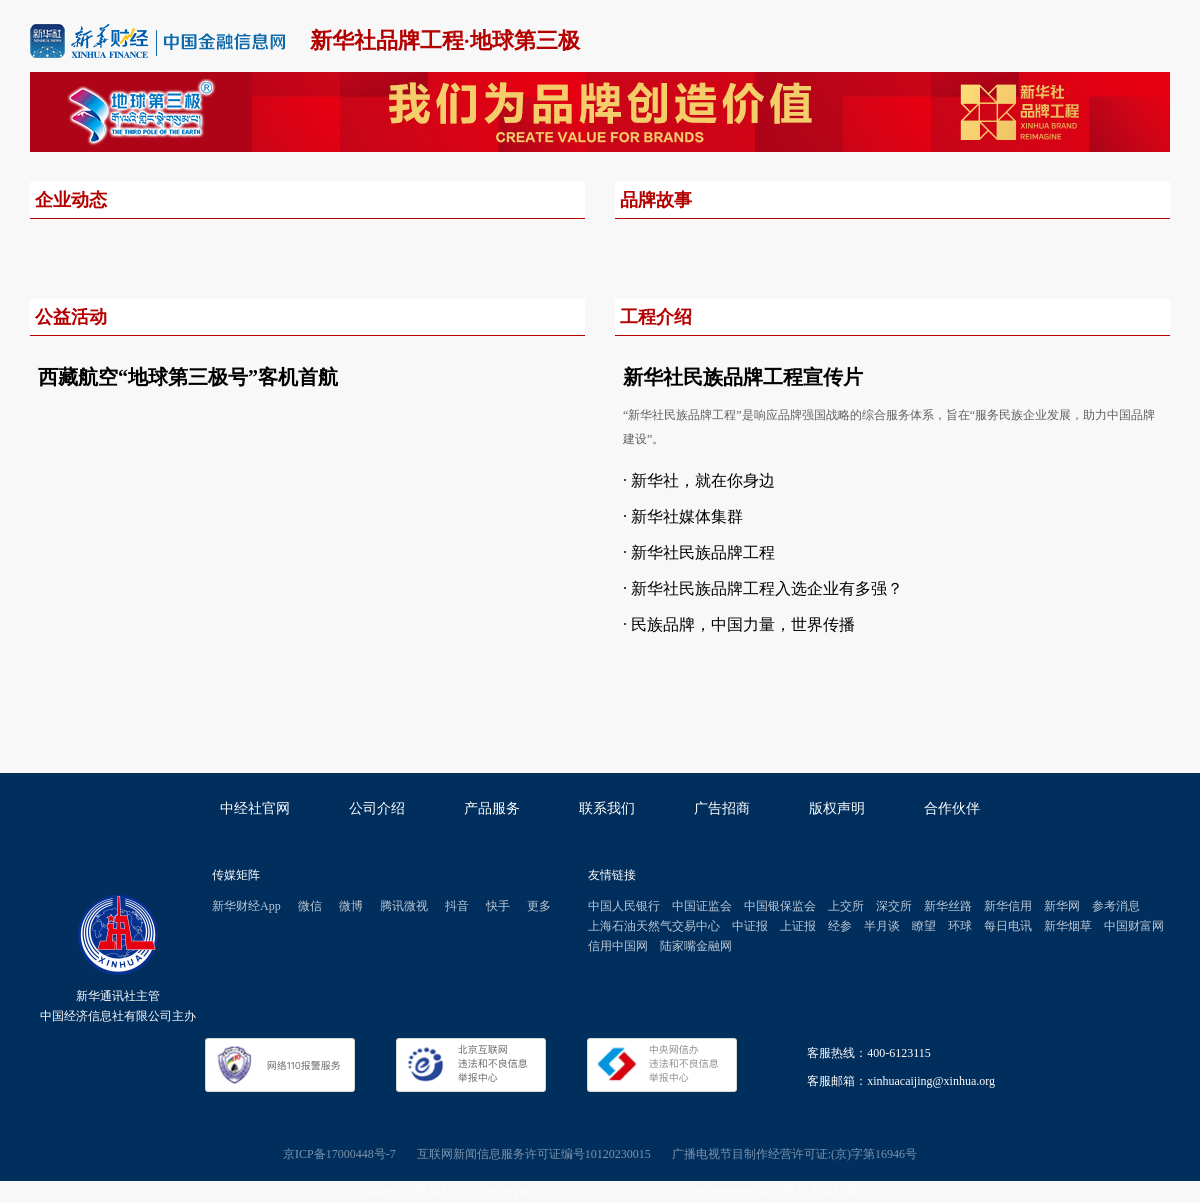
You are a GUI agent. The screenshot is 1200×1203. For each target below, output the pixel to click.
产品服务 (492, 808)
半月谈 (882, 926)
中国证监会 (702, 906)
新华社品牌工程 (387, 40)
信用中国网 (618, 946)
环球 (960, 926)
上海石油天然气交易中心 (654, 926)
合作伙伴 (952, 808)
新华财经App (246, 906)
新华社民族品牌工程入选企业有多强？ (767, 588)
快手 (498, 906)
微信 (310, 906)
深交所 (894, 906)
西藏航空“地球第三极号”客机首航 (188, 377)
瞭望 (924, 926)
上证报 (798, 926)
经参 (840, 926)
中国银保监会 (780, 906)
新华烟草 (1068, 926)
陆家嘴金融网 (696, 946)
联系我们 (607, 808)
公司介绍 (377, 808)
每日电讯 (1008, 926)
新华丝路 (948, 906)
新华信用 (1008, 906)
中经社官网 (255, 808)
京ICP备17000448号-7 (339, 1154)
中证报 (750, 926)
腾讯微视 (404, 906)
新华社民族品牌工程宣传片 (743, 377)
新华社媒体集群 (687, 516)
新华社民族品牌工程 (703, 552)
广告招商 (722, 808)
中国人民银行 (624, 906)
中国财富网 (1134, 926)
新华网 (1062, 906)
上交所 (846, 906)
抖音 (457, 906)
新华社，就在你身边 (703, 480)
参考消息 (1116, 906)
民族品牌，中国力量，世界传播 (743, 624)
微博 (351, 906)
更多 (539, 906)
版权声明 (837, 808)
